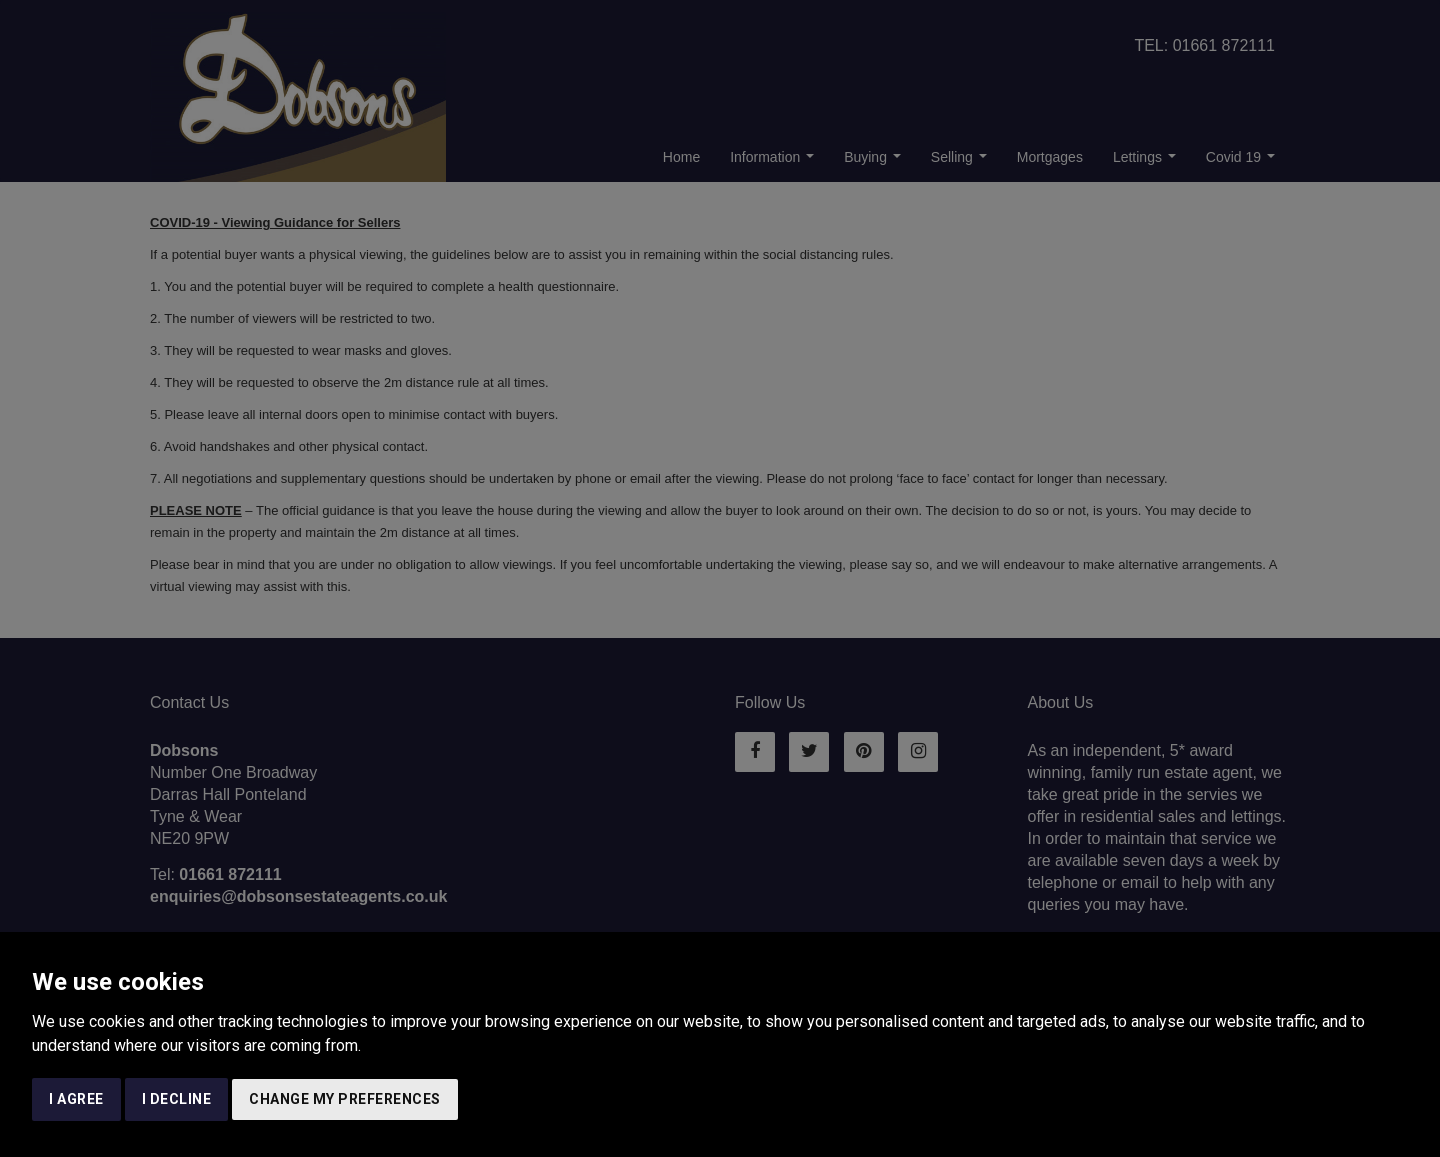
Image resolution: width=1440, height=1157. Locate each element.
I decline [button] (177, 1099)
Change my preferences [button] (345, 1099)
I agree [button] (76, 1099)
